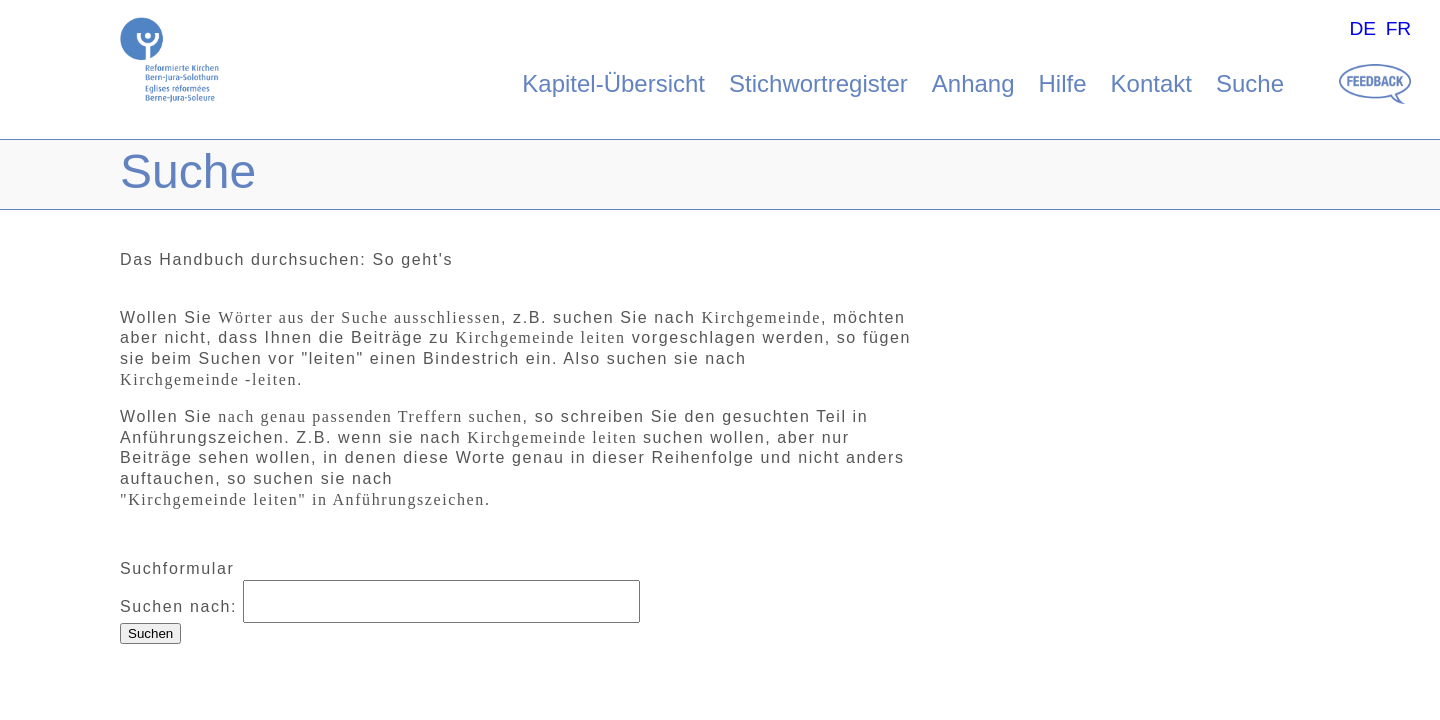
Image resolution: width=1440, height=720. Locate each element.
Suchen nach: (178, 606)
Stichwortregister (818, 83)
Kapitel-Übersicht (613, 83)
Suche (1250, 83)
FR (1399, 28)
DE (1362, 28)
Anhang (973, 83)
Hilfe (1063, 83)
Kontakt (1151, 83)
